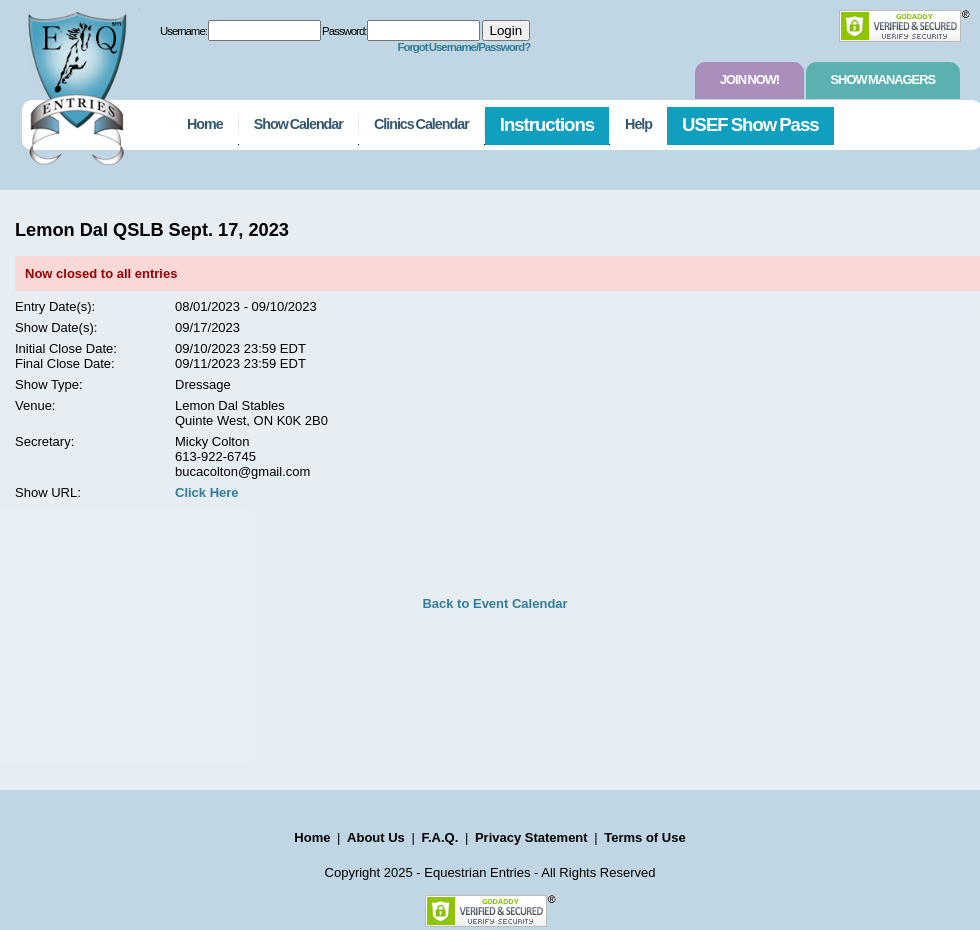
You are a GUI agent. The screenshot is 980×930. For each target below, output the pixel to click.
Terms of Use (644, 837)
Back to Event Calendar (494, 603)
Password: (344, 31)
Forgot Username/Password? (463, 47)
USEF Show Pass (750, 124)
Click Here (207, 492)
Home (205, 124)
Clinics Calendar (421, 124)
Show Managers (883, 79)
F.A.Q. (439, 837)
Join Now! (749, 79)
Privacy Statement (531, 837)
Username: (183, 31)
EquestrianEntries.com (75, 83)
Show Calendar (298, 124)
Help (638, 124)
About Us (376, 837)
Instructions (547, 124)
